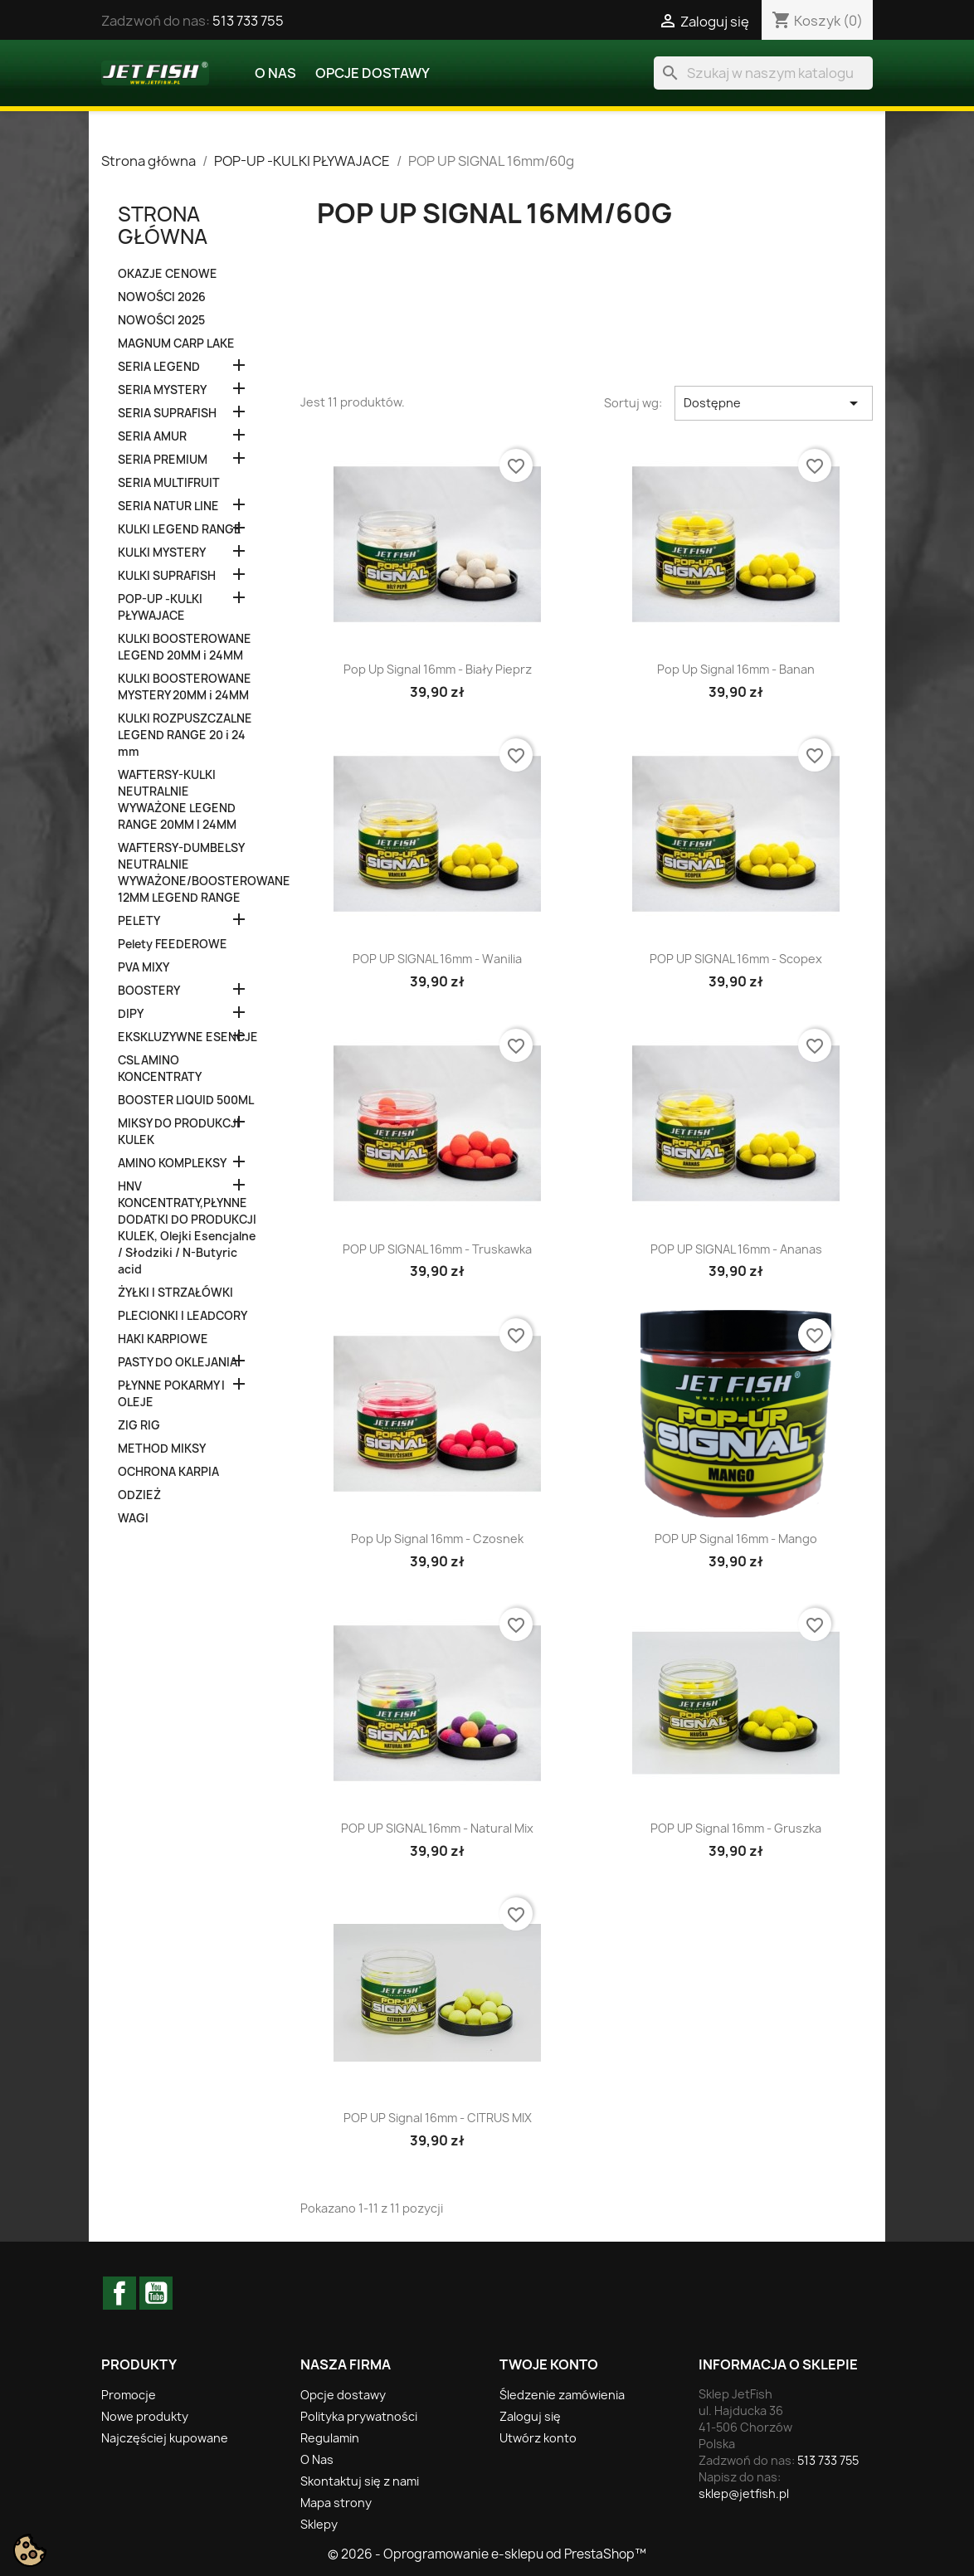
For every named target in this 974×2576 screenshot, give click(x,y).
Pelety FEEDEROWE (172, 944)
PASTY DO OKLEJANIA (177, 1362)
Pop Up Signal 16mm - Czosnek (437, 1538)
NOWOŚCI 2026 (162, 297)
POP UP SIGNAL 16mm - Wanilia (437, 959)
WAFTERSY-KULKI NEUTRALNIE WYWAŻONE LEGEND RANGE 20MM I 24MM (177, 799)
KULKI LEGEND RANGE (179, 529)
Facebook (119, 2293)
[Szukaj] (763, 73)
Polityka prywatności (358, 2416)
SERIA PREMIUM (162, 459)
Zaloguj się (530, 2416)
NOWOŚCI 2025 (161, 320)
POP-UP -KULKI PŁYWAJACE (160, 607)
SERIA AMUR (152, 436)
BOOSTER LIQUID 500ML (186, 1100)
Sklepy (319, 2524)
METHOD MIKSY (162, 1448)
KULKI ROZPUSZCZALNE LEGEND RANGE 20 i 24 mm (185, 735)
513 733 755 (248, 21)
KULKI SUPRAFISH (167, 575)
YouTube (156, 2293)
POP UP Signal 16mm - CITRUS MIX (437, 2118)
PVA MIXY (143, 967)
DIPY (131, 1013)
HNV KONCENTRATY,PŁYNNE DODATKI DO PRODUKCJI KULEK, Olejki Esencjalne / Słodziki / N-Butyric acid (187, 1228)
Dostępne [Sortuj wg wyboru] (774, 403)
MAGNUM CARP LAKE (176, 343)
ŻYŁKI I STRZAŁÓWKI (175, 1292)
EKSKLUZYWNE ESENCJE (188, 1037)
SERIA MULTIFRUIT (169, 482)
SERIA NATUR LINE (168, 506)
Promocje (128, 2395)
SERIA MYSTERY (162, 389)
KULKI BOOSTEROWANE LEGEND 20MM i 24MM (184, 647)
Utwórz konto (538, 2438)
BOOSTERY (149, 990)
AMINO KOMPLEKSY (172, 1163)
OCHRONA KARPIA (168, 1471)
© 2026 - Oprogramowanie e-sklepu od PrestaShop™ (487, 2554)
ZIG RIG (139, 1425)
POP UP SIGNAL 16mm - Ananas (736, 1249)
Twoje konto (548, 2364)
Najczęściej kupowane (164, 2438)
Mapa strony (336, 2502)
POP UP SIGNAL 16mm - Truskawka (437, 1249)
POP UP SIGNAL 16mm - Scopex (736, 959)
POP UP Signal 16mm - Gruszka (735, 1828)
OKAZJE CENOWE (167, 273)
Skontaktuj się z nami (359, 2481)
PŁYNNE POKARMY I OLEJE (171, 1394)
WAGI (133, 1518)
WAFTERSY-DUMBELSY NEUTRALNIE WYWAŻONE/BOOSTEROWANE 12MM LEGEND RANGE (188, 872)
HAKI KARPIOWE (163, 1339)
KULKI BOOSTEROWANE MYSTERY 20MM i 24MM (184, 687)
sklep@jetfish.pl (744, 2493)
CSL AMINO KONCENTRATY (160, 1068)
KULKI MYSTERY (162, 552)
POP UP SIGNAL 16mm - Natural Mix (437, 1828)
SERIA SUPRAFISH (167, 413)
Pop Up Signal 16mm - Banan (736, 669)
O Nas (275, 73)
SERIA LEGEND (159, 366)
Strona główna (162, 225)
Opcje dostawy (372, 73)
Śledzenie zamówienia (562, 2395)
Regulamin (329, 2438)
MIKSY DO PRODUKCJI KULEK (179, 1131)
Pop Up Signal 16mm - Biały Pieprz (437, 669)
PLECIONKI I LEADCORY (182, 1315)
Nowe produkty (144, 2416)
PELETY (139, 920)
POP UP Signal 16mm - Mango (736, 1538)
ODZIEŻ (139, 1495)
